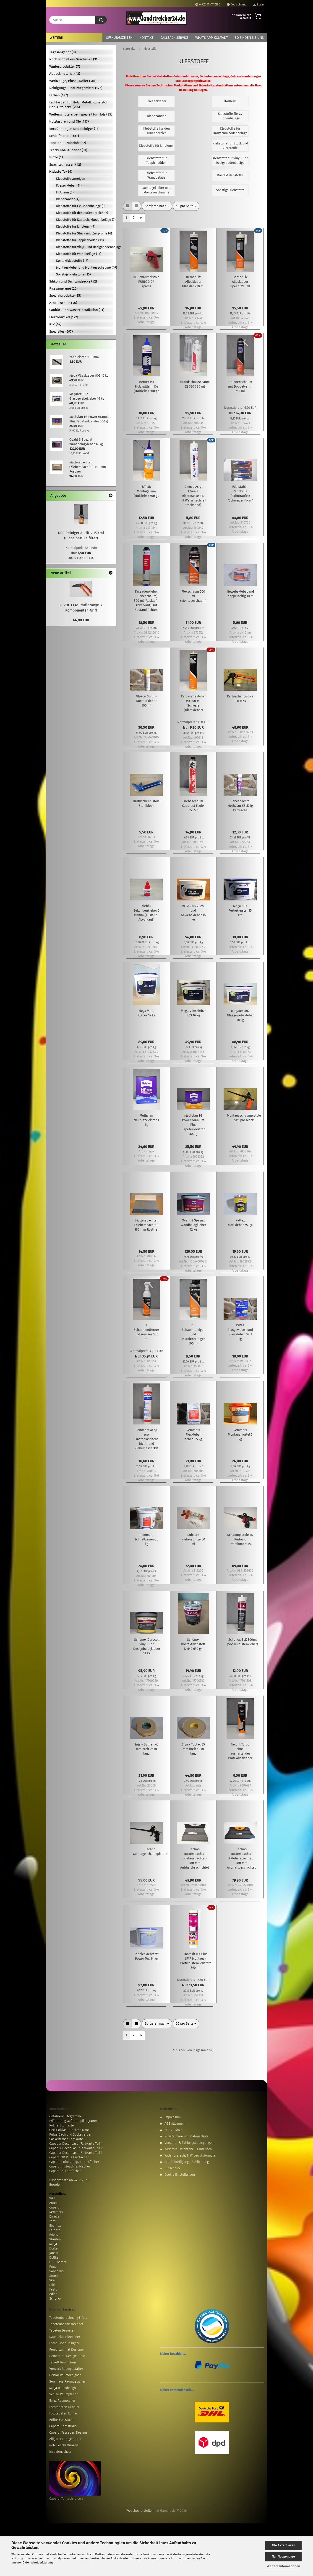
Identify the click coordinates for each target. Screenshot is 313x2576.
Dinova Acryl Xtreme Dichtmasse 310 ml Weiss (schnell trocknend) (193, 496)
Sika (52, 2198)
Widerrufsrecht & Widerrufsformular (190, 2155)
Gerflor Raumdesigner (65, 2375)
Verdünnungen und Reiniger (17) (74, 129)
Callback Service (174, 38)
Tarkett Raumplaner (63, 2362)
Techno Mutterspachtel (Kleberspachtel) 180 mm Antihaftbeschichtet (194, 1858)
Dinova (54, 2217)
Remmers (56, 2212)
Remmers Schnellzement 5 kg (146, 1539)
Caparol (54, 2207)
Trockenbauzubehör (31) (68, 150)
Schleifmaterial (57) (64, 136)
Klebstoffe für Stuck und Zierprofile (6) (84, 233)
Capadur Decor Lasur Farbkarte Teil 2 (76, 2148)
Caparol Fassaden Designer (69, 2433)
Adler (53, 2294)
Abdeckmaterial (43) (64, 74)
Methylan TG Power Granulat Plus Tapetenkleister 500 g (193, 1125)
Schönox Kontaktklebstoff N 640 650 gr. (193, 1644)
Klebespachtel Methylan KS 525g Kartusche (240, 805)
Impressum (172, 2117)
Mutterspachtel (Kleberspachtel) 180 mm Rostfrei (146, 1225)
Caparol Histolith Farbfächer (69, 2166)
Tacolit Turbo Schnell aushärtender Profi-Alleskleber (240, 1751)
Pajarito (54, 2230)
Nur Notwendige (283, 2556)
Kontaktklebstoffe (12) (72, 261)
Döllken (54, 2258)
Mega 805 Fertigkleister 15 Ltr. (240, 910)
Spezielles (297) (61, 331)
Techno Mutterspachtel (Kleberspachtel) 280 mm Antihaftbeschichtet (241, 1858)
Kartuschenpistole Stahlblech (146, 803)
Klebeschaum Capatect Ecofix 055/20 (193, 805)
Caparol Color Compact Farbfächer (74, 2162)
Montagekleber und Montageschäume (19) (84, 268)
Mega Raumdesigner (64, 2388)
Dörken (54, 2248)
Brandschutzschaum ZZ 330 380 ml (195, 384)
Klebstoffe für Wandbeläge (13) (78, 254)
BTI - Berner (57, 2262)
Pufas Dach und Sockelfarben (70, 2134)
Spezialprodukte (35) (65, 295)
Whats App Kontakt (211, 38)
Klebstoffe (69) (60, 172)
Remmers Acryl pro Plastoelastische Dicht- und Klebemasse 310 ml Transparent (146, 1439)
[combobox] (157, 206)
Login (258, 4)
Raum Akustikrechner (64, 2337)
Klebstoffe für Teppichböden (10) (80, 240)
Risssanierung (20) (63, 288)
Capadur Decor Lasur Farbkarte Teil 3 (76, 2153)
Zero (52, 2221)
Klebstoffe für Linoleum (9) (75, 227)
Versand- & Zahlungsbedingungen (189, 2143)
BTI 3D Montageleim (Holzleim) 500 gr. (146, 491)
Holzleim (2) (65, 192)
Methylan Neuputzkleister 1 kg (146, 1120)
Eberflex (55, 2226)
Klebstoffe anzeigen (70, 179)
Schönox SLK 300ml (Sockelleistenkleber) (242, 1642)
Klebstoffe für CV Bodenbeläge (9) (81, 206)
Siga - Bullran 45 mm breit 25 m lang (146, 1749)
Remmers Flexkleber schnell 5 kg (193, 1434)
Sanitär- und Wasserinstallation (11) (76, 310)
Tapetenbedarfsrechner (66, 2324)
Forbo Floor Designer (64, 2343)
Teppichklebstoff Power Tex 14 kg (146, 1956)
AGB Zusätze (173, 2130)
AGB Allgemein (174, 2124)
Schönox (55, 2299)
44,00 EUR (81, 620)
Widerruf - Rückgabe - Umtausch (188, 2149)
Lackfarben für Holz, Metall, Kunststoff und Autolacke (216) (79, 104)
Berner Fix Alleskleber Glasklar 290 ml (193, 281)
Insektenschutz (60, 2452)
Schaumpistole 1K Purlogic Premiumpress (240, 1539)
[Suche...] (101, 20)
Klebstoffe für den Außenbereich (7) (82, 213)
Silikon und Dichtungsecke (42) (73, 281)
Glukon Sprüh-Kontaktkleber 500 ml (146, 700)
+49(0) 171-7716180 (207, 4)
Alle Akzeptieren (283, 2545)
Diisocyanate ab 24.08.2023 (69, 2180)
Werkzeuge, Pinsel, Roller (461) (73, 81)
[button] (127, 206)
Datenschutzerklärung (38, 2562)
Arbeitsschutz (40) (63, 303)
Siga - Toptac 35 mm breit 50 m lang (193, 1749)
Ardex (53, 2203)
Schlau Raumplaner (63, 2394)
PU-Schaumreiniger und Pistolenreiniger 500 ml (193, 1334)
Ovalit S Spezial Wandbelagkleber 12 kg (193, 1225)
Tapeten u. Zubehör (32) (67, 143)
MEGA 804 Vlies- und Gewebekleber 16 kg (193, 913)
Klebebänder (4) (67, 199)
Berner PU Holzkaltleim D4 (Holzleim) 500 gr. (146, 386)
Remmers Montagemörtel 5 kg (240, 1434)
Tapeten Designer (62, 2330)
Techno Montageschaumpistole (150, 1851)
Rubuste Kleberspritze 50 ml (193, 1539)
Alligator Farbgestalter (65, 2439)
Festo (53, 2289)
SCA (52, 2280)
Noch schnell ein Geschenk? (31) (74, 59)
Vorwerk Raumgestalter (66, 2369)
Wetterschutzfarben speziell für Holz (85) (80, 114)
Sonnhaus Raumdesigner (67, 2381)
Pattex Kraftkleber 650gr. (240, 1223)
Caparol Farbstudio (63, 2426)
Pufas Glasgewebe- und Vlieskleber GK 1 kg (240, 1332)
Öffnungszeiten (119, 38)
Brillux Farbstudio (61, 2420)
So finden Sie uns (249, 38)
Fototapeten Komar (63, 2413)
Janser (53, 2253)
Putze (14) (57, 157)
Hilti (52, 2285)
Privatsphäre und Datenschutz (186, 2136)
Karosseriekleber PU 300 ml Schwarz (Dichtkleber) (193, 703)
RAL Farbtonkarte (61, 2125)
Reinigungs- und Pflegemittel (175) (75, 88)
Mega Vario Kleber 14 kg (146, 1013)
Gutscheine (172, 2168)
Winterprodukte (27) (64, 66)
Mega (53, 2244)
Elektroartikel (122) (63, 317)
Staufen (55, 2239)
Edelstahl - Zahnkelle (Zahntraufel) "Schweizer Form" (240, 493)
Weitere (56, 38)
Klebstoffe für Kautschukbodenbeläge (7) (84, 220)
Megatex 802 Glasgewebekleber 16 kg (240, 1015)
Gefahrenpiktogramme (65, 2116)
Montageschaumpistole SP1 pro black (244, 1118)
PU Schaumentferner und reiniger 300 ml (146, 1332)
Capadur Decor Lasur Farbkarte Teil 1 (75, 2144)
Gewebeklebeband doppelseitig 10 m (240, 594)
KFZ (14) (55, 324)
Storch (54, 2276)
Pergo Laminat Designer (66, 2350)
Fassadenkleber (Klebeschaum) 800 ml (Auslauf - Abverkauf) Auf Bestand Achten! (146, 601)
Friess (53, 2235)
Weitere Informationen (283, 2566)
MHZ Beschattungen (63, 2445)
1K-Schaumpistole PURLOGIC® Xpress (146, 281)
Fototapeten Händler (64, 2407)
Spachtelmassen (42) (65, 164)
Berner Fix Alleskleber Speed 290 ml (240, 281)
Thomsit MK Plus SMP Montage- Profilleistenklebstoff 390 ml (195, 1961)
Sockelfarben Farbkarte (66, 2139)
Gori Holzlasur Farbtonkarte (69, 2130)
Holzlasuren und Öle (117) (69, 121)
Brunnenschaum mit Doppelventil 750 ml (240, 386)
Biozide (54, 2185)
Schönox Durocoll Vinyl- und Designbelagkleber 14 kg (146, 1646)
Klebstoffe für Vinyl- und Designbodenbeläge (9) (84, 247)
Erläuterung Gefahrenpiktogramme (74, 2121)
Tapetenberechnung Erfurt (68, 2318)
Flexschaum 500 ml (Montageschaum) (193, 596)
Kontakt (146, 38)
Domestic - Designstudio (67, 2356)
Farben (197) (58, 95)
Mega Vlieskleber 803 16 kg (193, 1013)
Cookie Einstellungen (179, 2175)
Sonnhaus (56, 2271)
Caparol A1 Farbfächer (65, 2171)
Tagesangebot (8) (62, 52)
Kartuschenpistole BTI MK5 (240, 698)
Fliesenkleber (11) (69, 186)
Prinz (52, 2267)
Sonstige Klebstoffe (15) (73, 274)
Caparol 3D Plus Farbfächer (69, 2157)
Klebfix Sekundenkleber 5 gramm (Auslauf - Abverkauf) (146, 913)
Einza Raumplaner (62, 2401)
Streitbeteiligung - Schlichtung (186, 2162)
